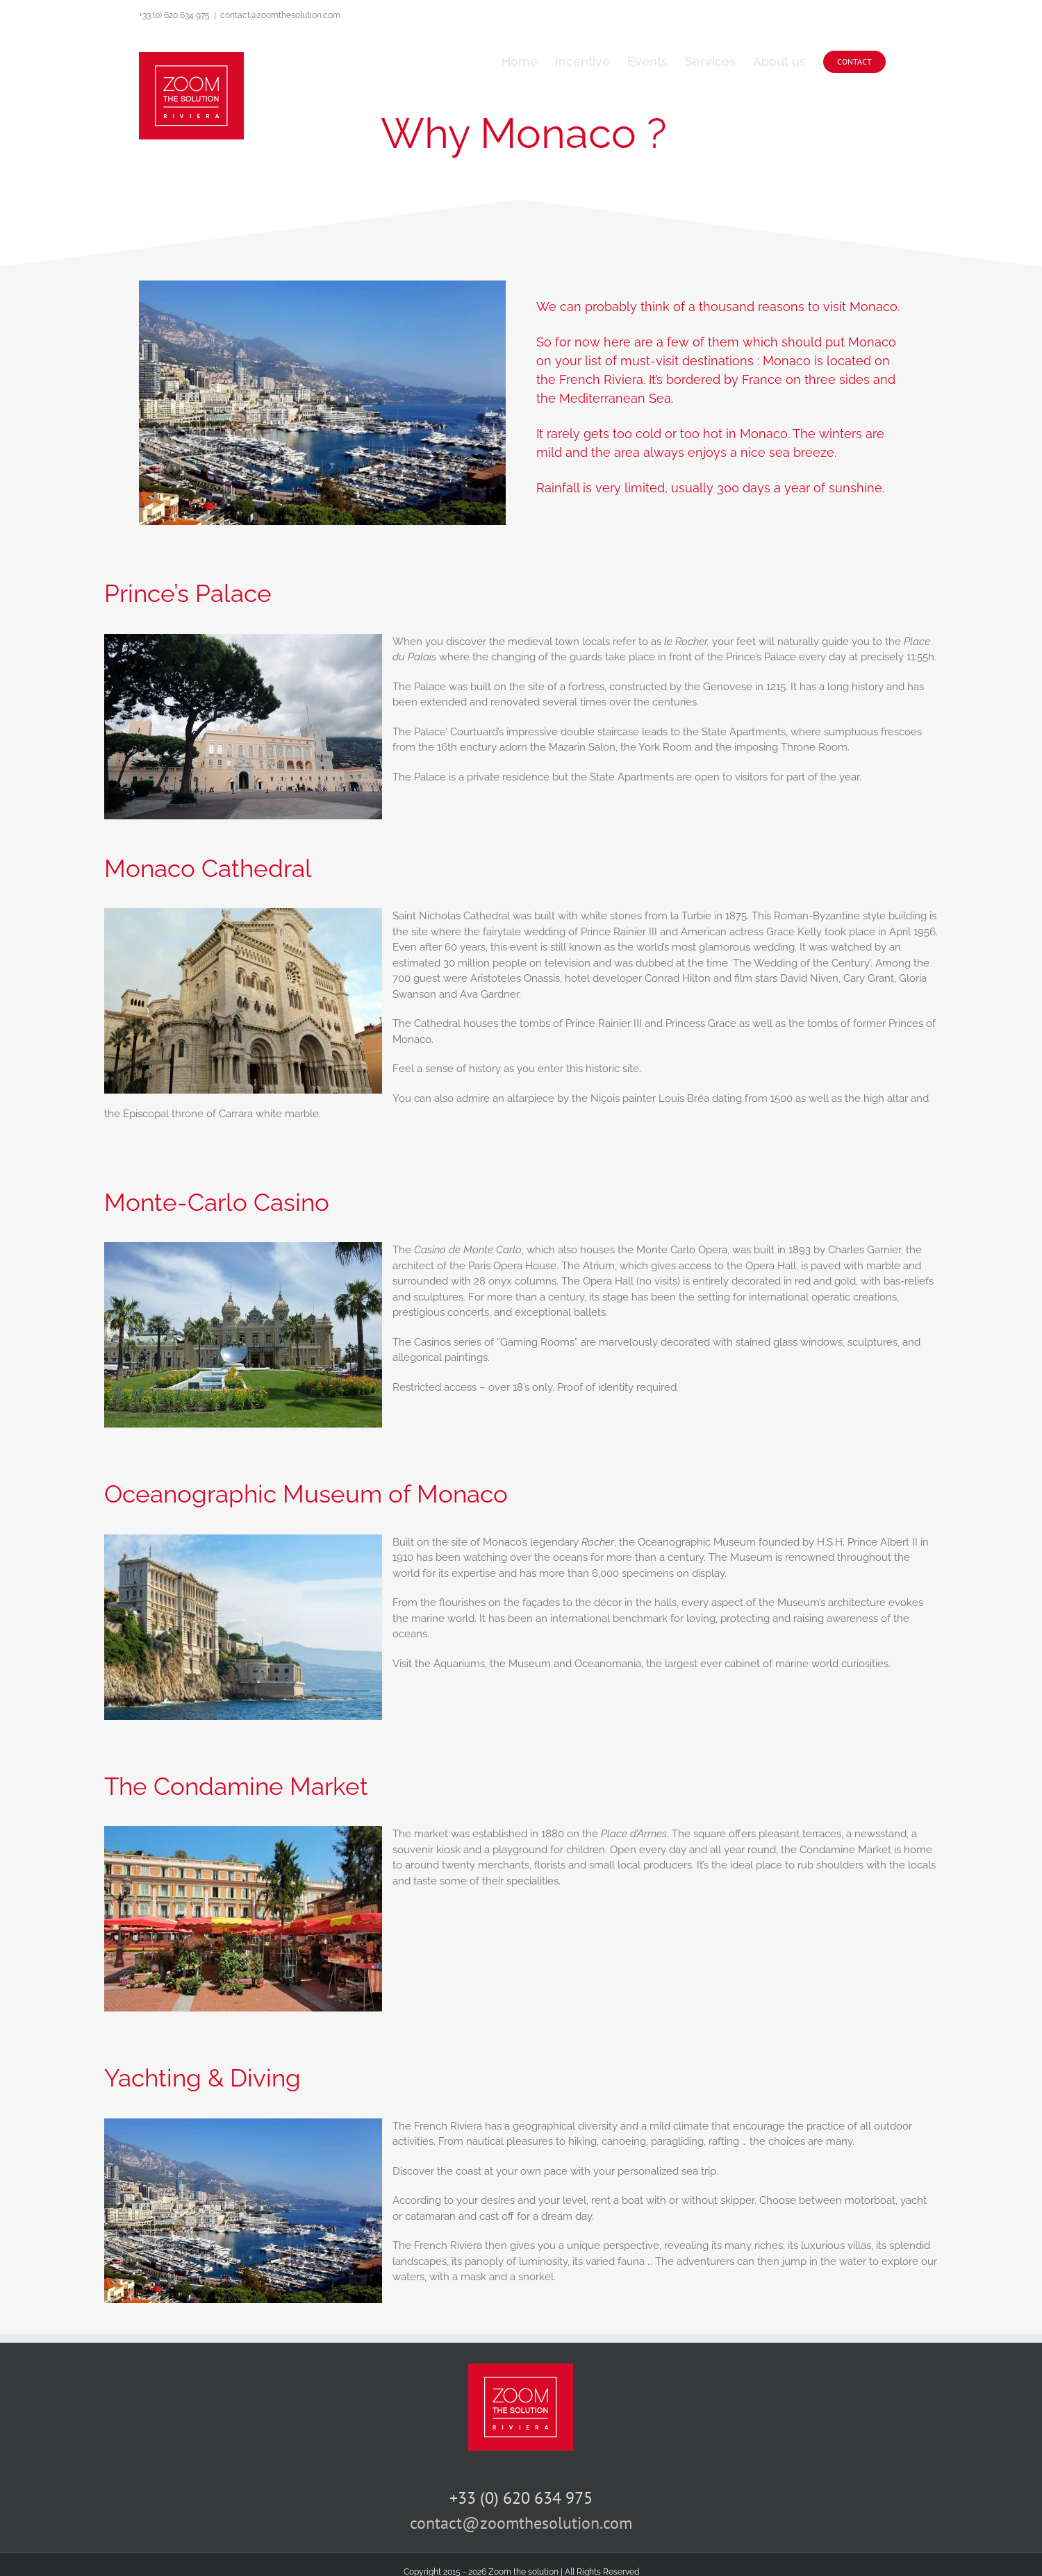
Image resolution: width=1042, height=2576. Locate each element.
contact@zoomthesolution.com (280, 15)
